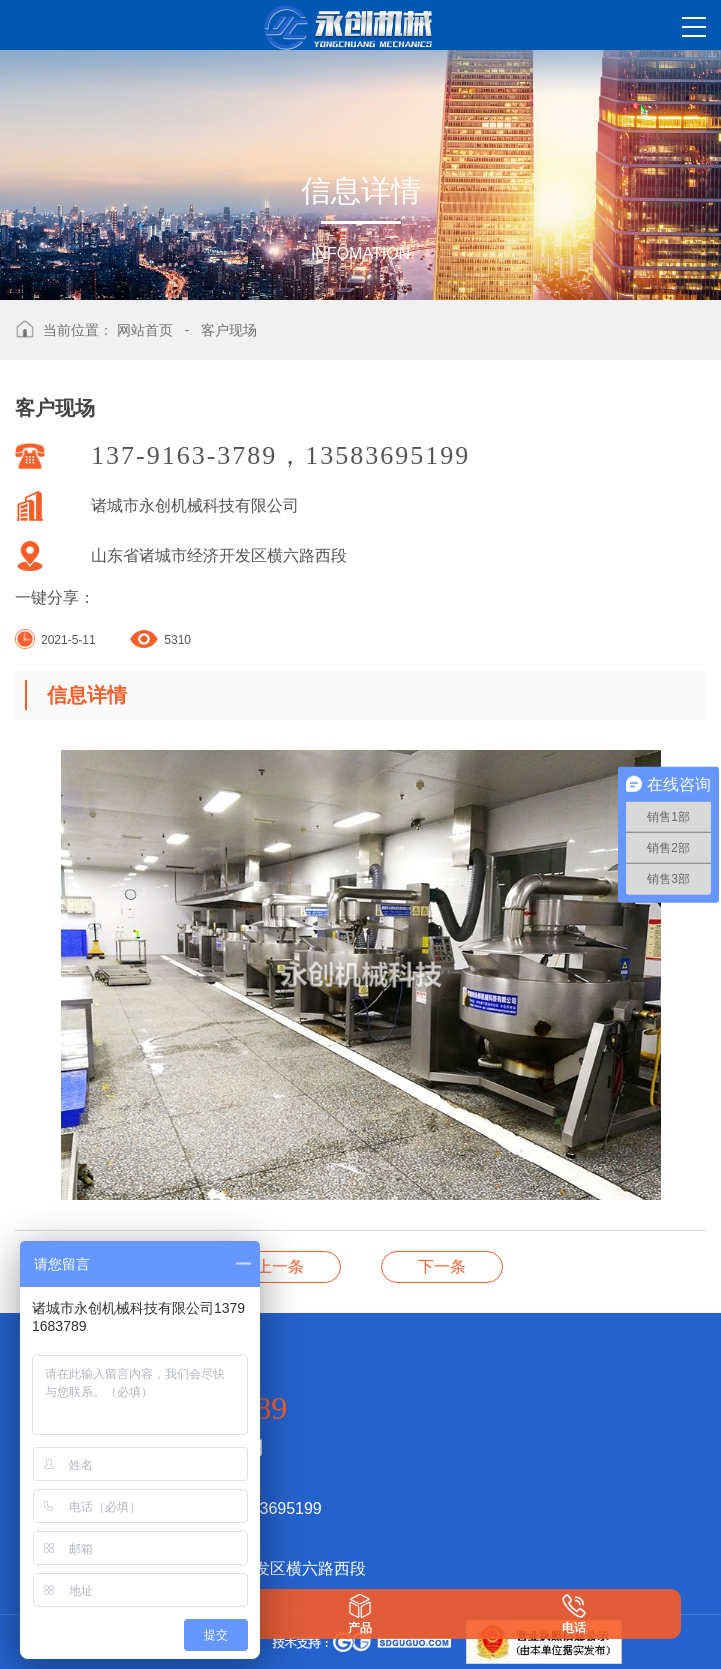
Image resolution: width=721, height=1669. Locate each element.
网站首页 (145, 330)
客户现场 (229, 330)
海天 (280, 1266)
